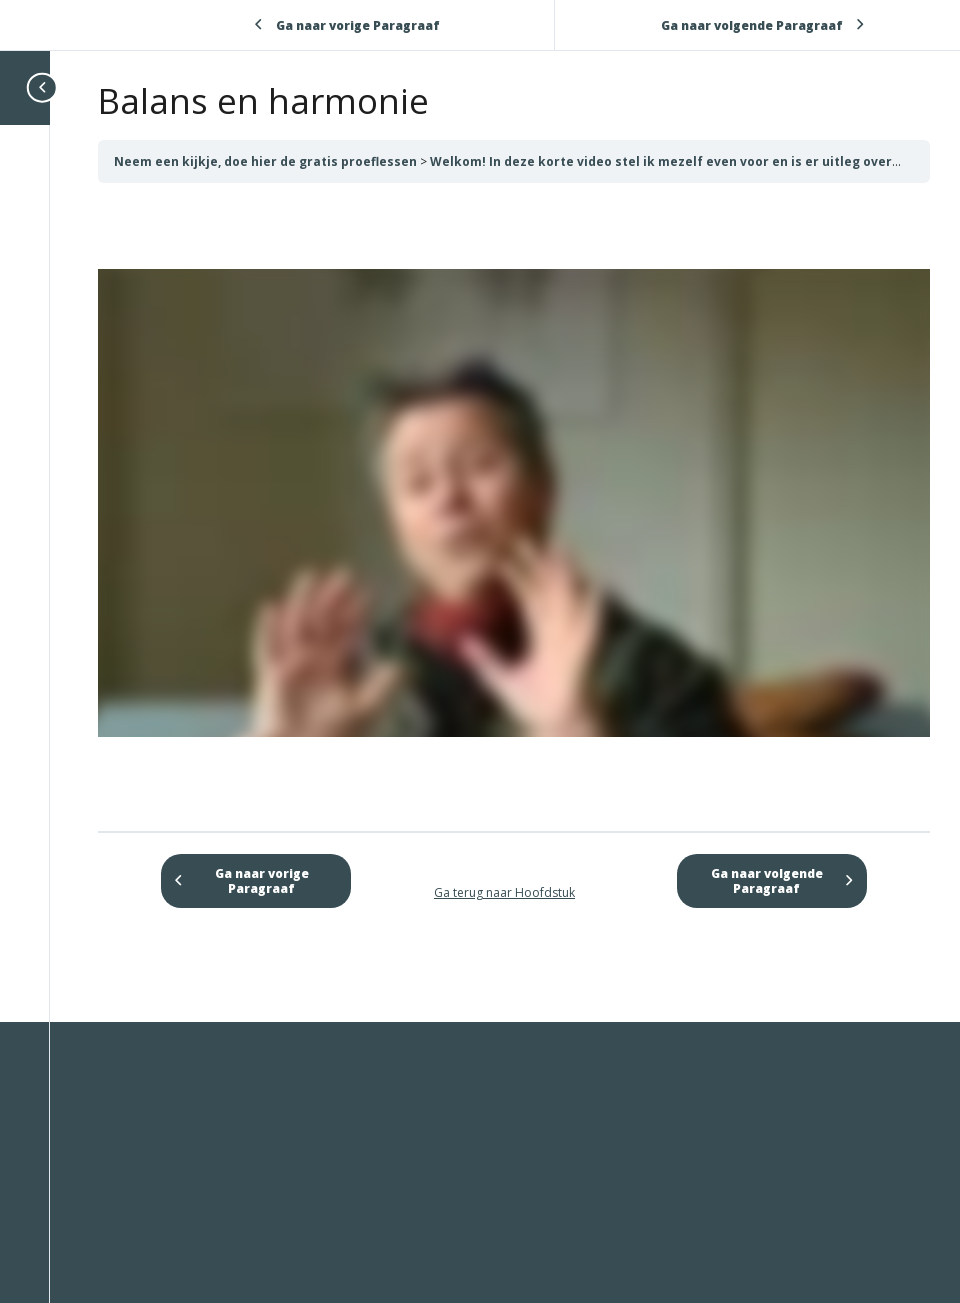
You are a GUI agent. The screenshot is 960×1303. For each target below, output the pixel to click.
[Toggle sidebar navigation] (44, 87)
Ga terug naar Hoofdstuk (504, 892)
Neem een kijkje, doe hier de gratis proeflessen (267, 161)
